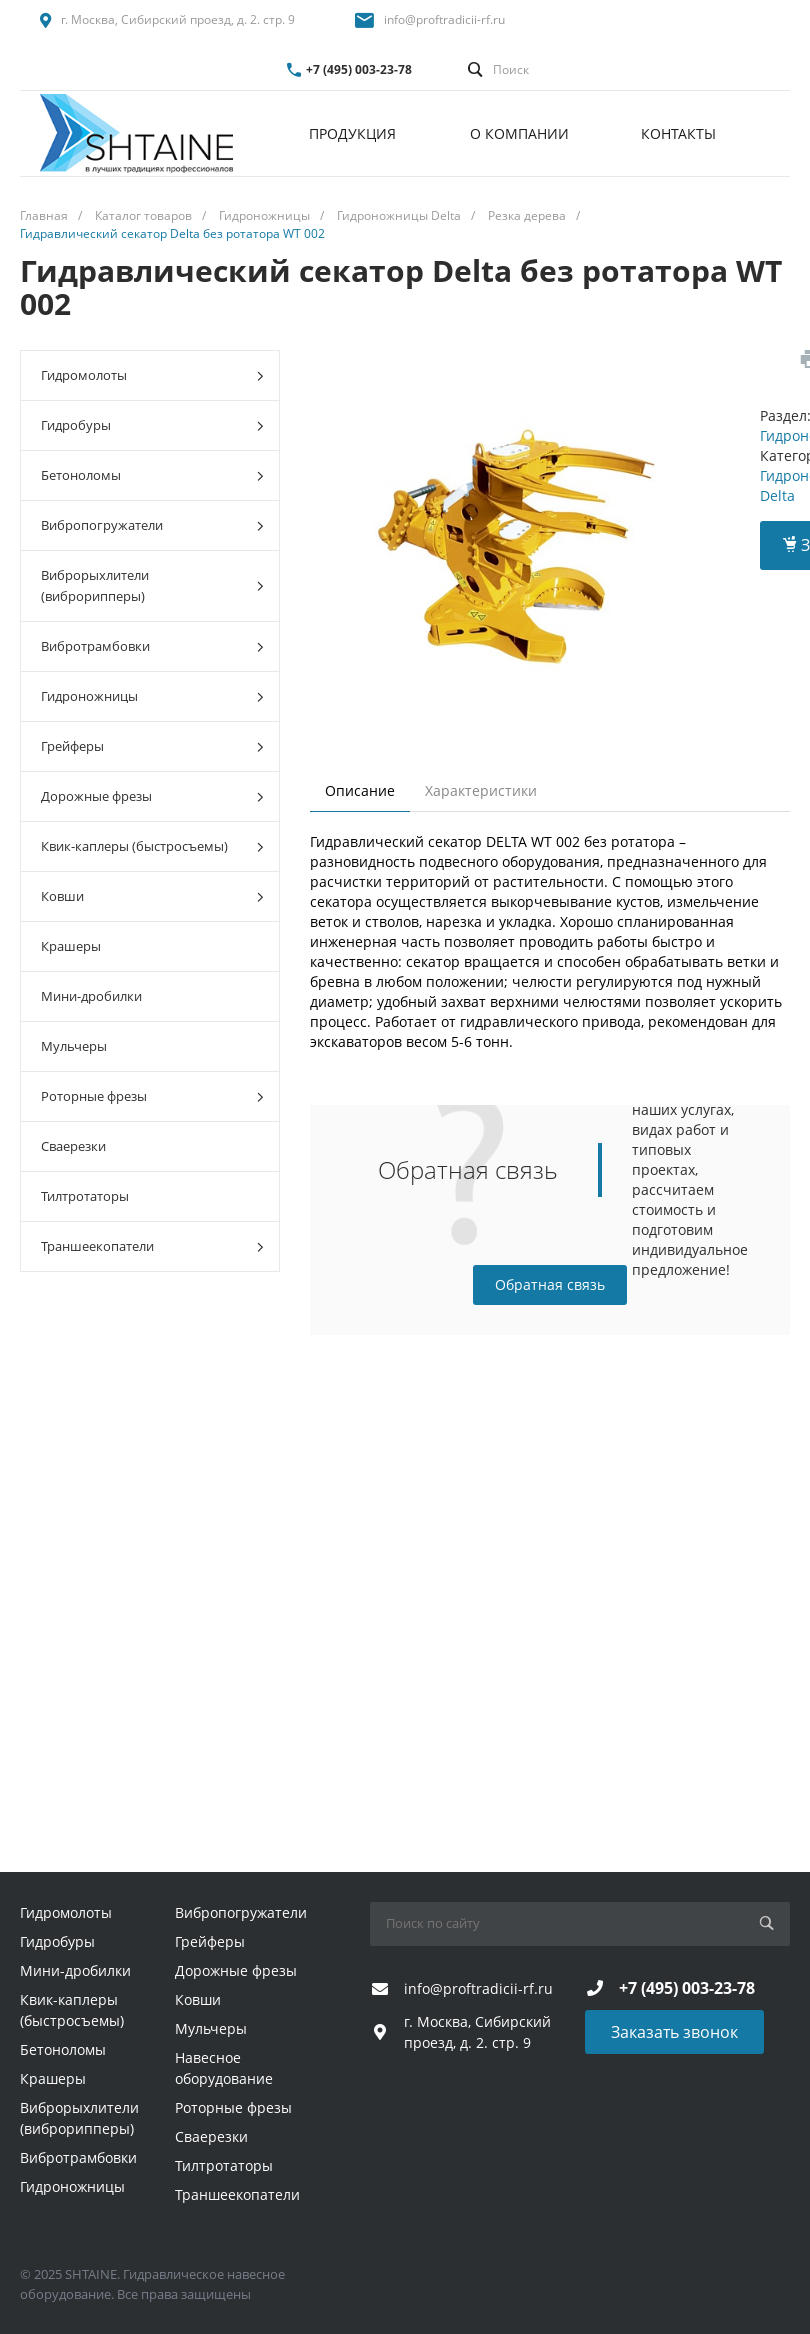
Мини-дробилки (91, 996)
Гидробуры (152, 425)
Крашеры (71, 946)
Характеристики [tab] (481, 790)
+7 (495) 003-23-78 (359, 69)
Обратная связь (550, 1284)
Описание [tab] (360, 790)
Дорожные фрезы (152, 796)
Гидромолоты (152, 375)
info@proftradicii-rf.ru (444, 19)
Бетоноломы (152, 475)
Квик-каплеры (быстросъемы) (152, 846)
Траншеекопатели (152, 1246)
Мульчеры (74, 1046)
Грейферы (152, 746)
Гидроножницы (152, 696)
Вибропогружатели (152, 525)
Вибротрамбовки (152, 646)
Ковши (152, 896)
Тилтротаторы (85, 1196)
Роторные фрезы (152, 1096)
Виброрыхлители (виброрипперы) (152, 585)
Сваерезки (73, 1146)
